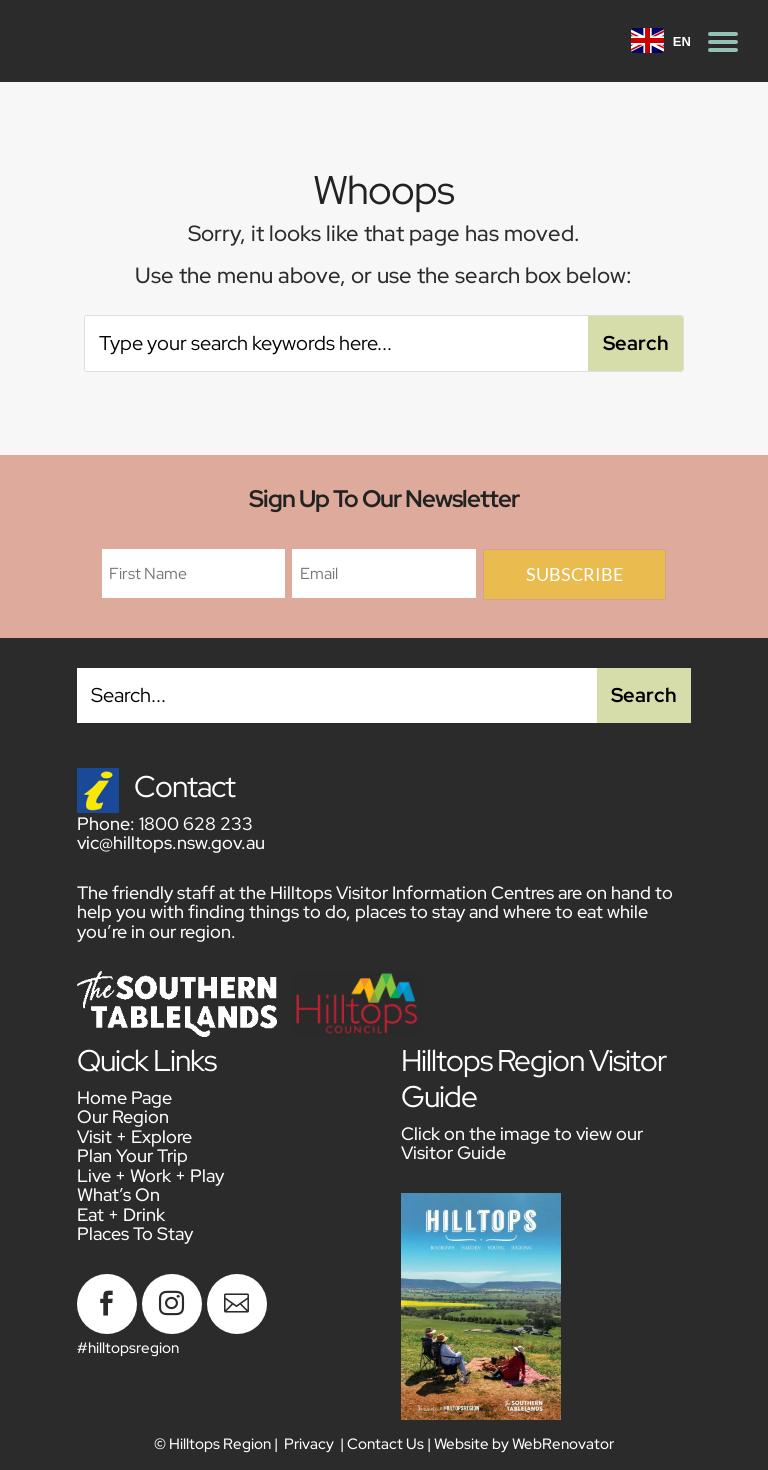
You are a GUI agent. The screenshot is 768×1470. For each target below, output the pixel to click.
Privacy (309, 1444)
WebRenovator (563, 1444)
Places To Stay (135, 1233)
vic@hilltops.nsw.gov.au (171, 842)
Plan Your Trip (132, 1155)
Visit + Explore (134, 1136)
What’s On (118, 1194)
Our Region (123, 1116)
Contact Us (385, 1444)
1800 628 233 (196, 823)
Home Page (124, 1097)
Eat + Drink (121, 1214)
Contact (184, 786)
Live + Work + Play (150, 1175)
